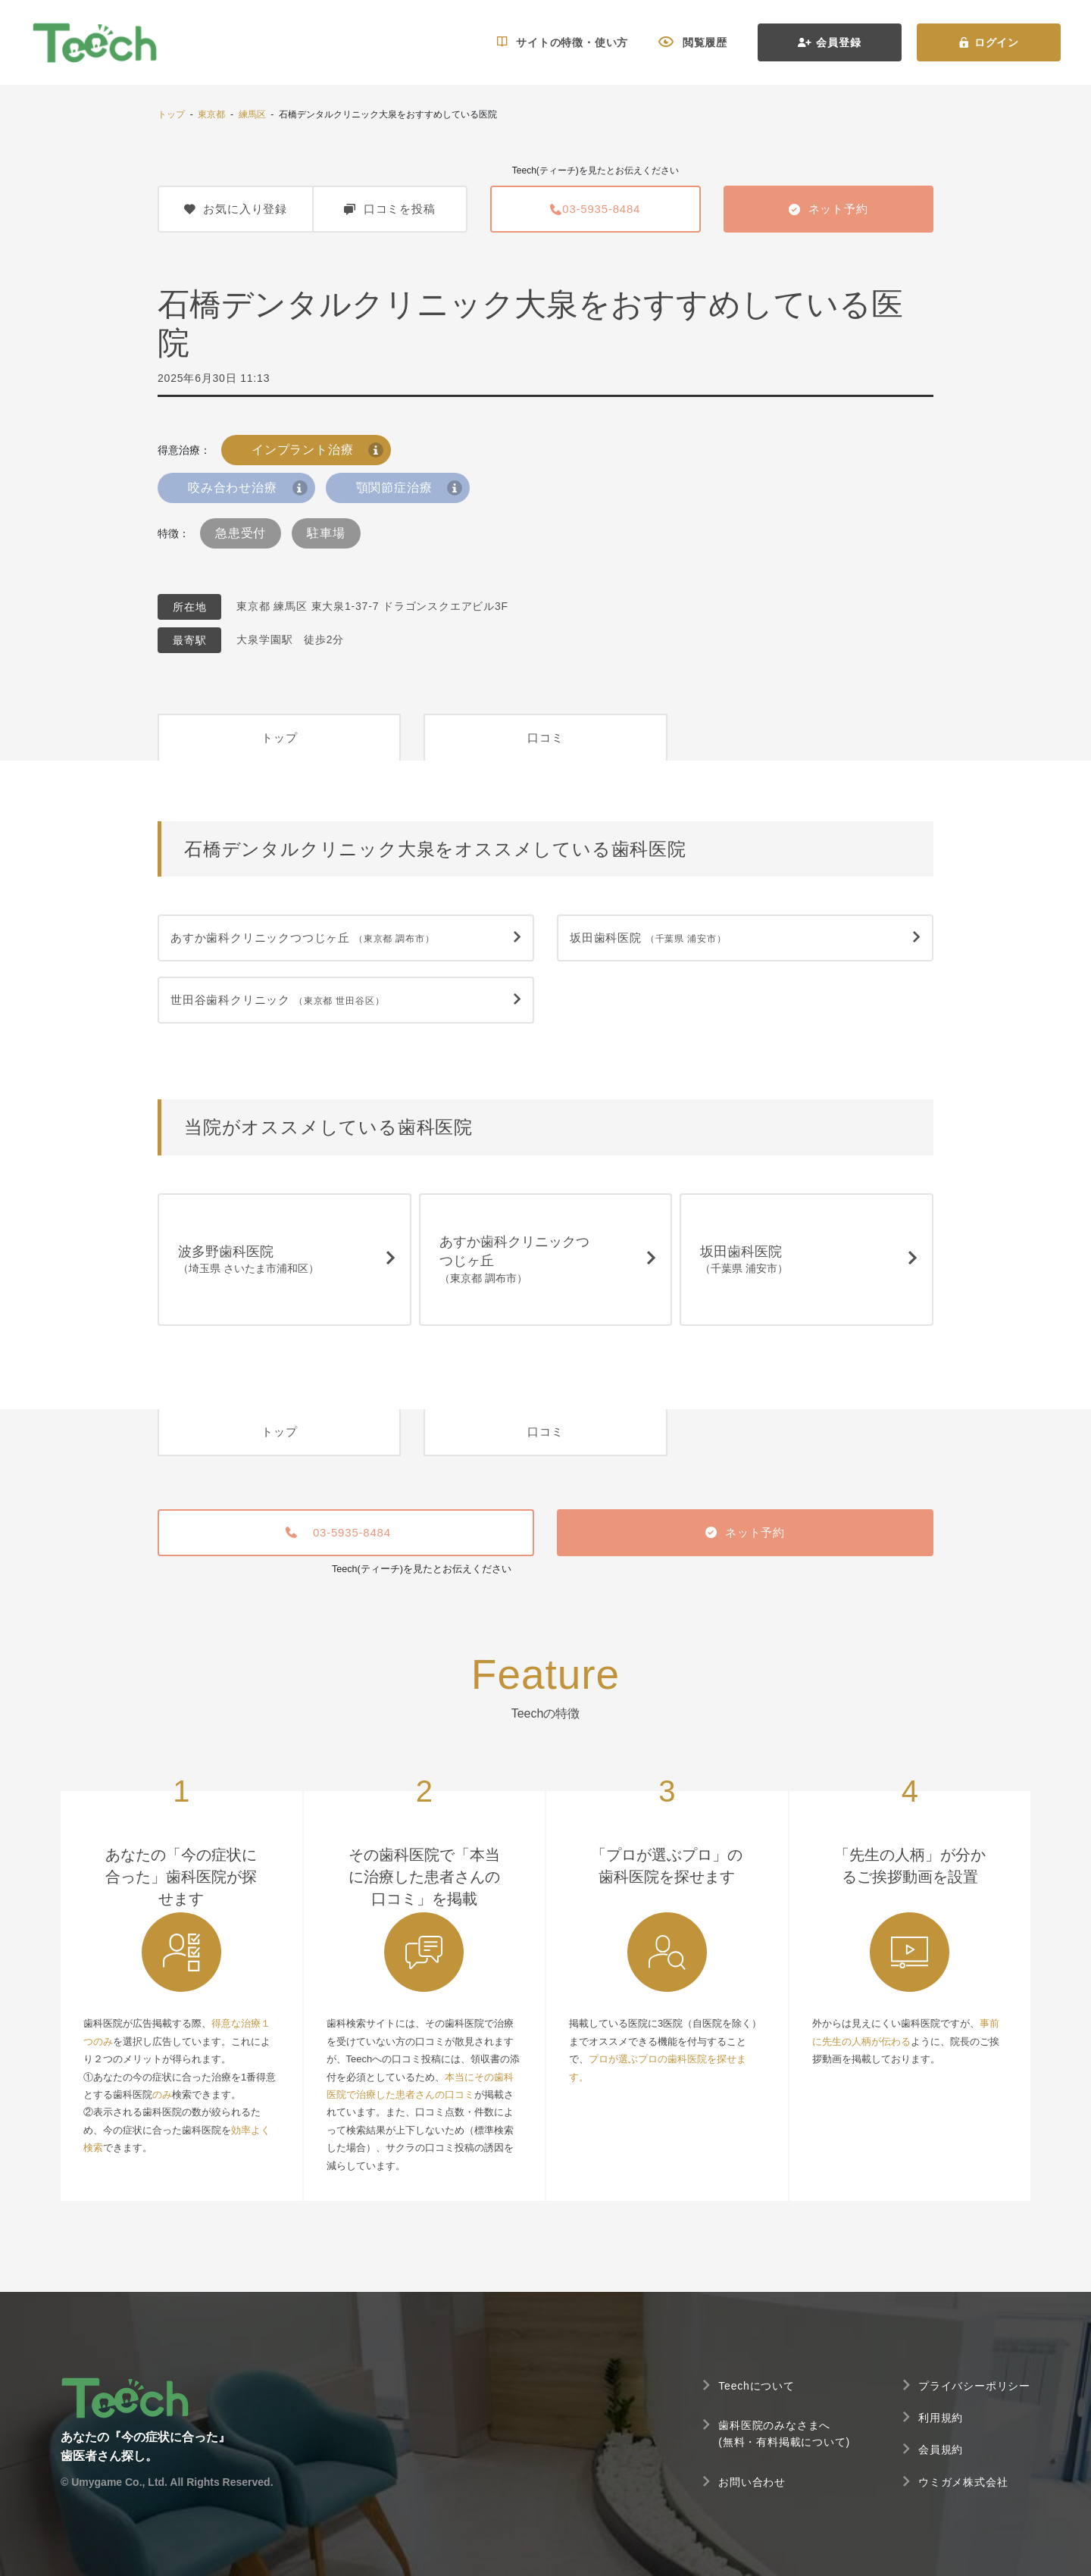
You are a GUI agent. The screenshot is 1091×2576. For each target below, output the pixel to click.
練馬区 (252, 114)
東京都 (211, 114)
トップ (171, 114)
